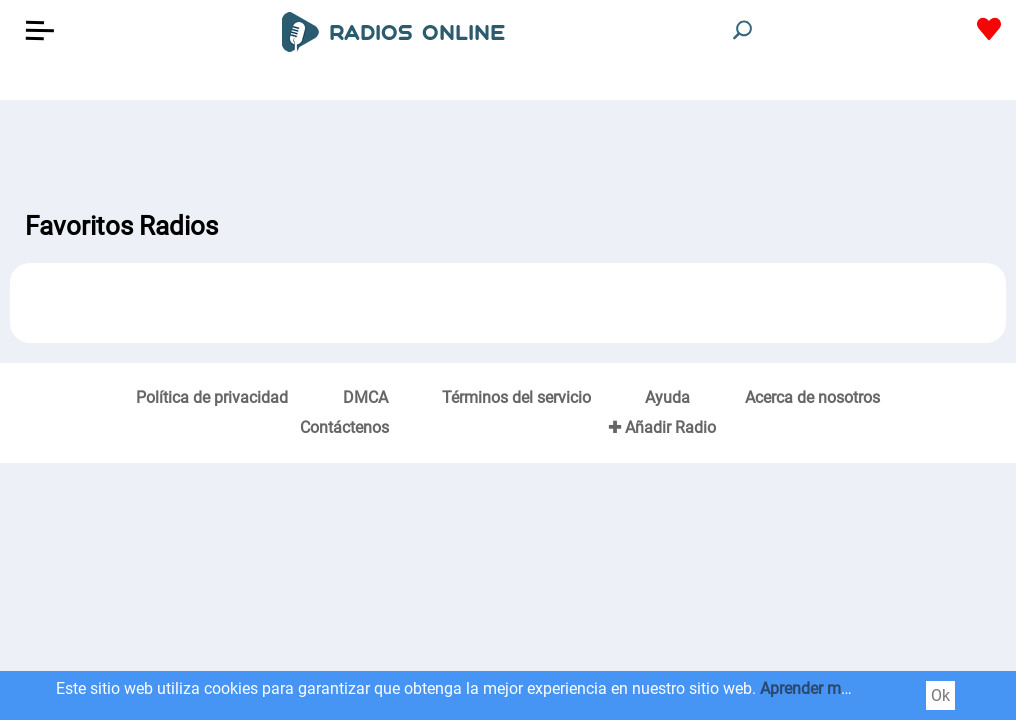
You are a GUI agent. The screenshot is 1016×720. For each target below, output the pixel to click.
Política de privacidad (212, 397)
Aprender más (809, 688)
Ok (940, 695)
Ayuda (667, 397)
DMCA (365, 397)
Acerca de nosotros (812, 397)
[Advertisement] (508, 150)
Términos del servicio (516, 397)
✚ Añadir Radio (662, 427)
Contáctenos (344, 427)
